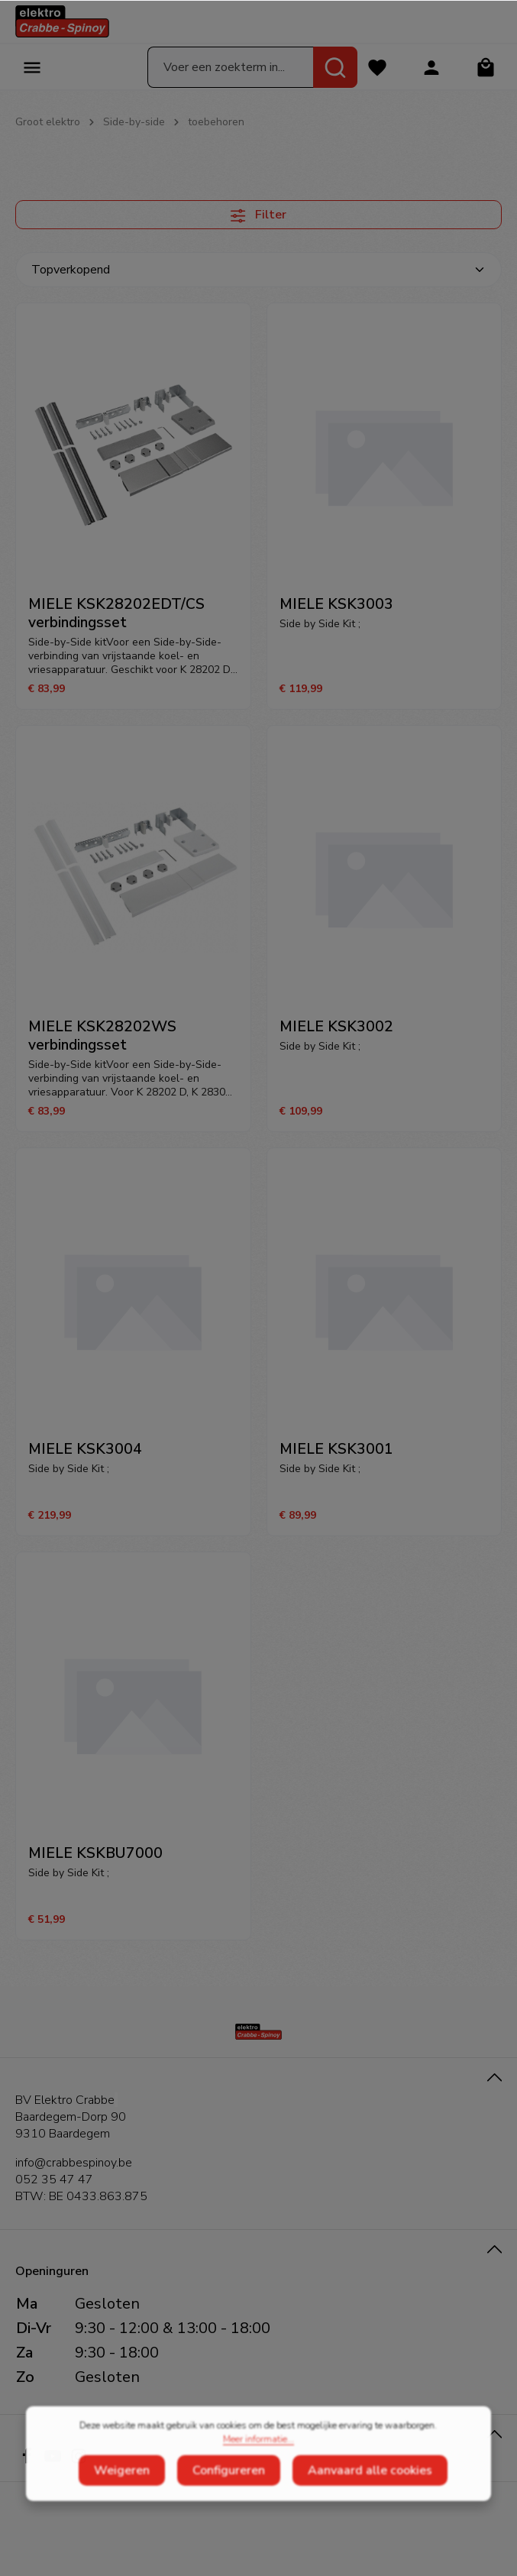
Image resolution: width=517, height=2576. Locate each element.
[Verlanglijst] (376, 66)
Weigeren (122, 2492)
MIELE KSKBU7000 (95, 1853)
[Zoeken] (335, 67)
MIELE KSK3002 (336, 1027)
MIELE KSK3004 (85, 1449)
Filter (258, 214)
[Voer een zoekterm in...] (230, 67)
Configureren (228, 2492)
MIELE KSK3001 (336, 1449)
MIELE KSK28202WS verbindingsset (102, 1036)
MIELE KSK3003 (336, 604)
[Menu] (31, 66)
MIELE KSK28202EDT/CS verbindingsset (116, 613)
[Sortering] (258, 269)
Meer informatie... (258, 2461)
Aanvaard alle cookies (370, 2492)
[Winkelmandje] (485, 66)
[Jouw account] (431, 66)
